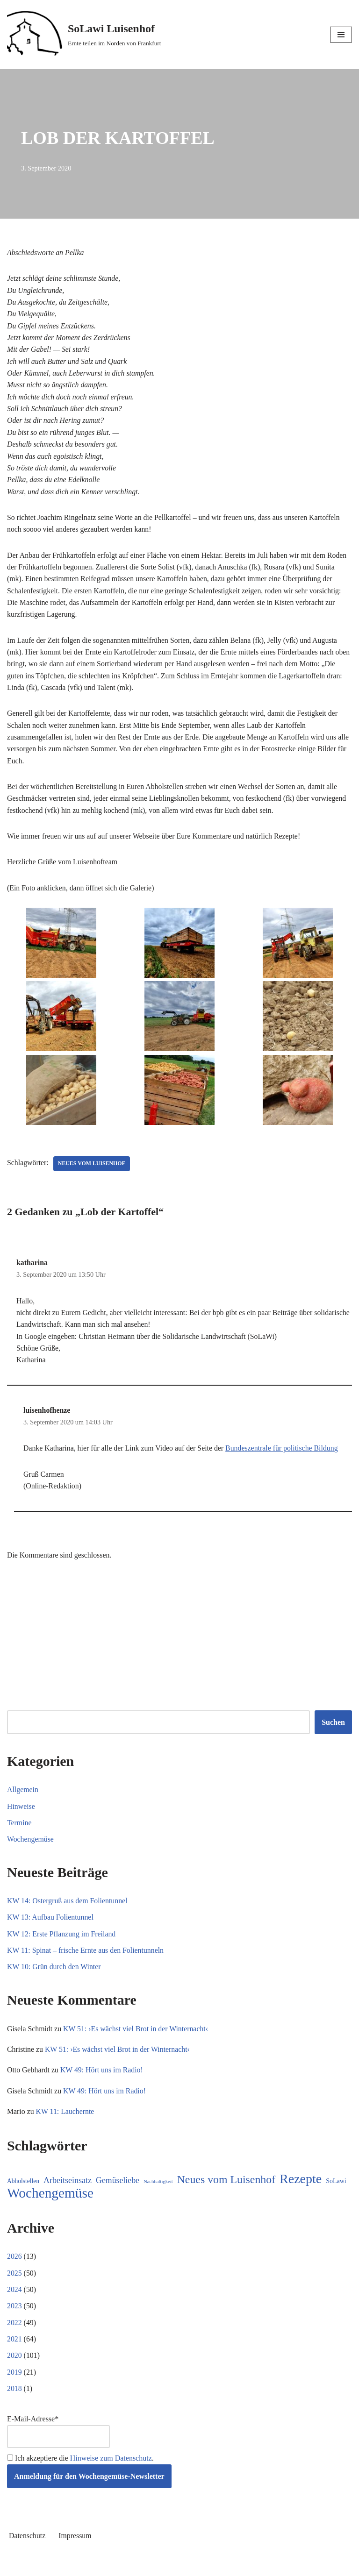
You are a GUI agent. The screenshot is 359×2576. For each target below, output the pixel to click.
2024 (14, 2299)
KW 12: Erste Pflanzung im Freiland (62, 1941)
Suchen (333, 1729)
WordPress (213, 2566)
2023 (14, 2316)
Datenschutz (27, 2547)
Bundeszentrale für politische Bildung (284, 1455)
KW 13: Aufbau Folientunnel (50, 1925)
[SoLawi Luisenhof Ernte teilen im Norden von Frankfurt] (84, 35)
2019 (14, 2382)
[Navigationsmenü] (341, 35)
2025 (14, 2282)
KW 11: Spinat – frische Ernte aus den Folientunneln (86, 1958)
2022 (14, 2332)
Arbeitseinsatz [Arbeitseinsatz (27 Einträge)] (67, 2189)
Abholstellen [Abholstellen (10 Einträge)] (23, 2189)
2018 (14, 2399)
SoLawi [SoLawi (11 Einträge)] (336, 2189)
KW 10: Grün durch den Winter (54, 1975)
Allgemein (23, 1797)
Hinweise (21, 1813)
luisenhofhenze (47, 1417)
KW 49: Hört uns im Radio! (102, 2079)
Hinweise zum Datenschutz (111, 2469)
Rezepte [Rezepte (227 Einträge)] (301, 2188)
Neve (137, 2566)
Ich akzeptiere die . (80, 2469)
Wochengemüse (30, 1847)
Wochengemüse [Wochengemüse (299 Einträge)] (50, 2203)
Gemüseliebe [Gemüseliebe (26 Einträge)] (117, 2189)
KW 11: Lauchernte (65, 2120)
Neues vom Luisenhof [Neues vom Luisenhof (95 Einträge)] (226, 2188)
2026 (14, 2266)
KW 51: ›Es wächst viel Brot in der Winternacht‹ (137, 2037)
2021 (14, 2349)
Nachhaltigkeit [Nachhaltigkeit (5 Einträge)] (158, 2190)
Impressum (75, 2547)
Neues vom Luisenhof (92, 1169)
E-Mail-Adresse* (58, 2442)
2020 (14, 2366)
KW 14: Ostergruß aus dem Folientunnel (68, 1908)
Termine (19, 1830)
